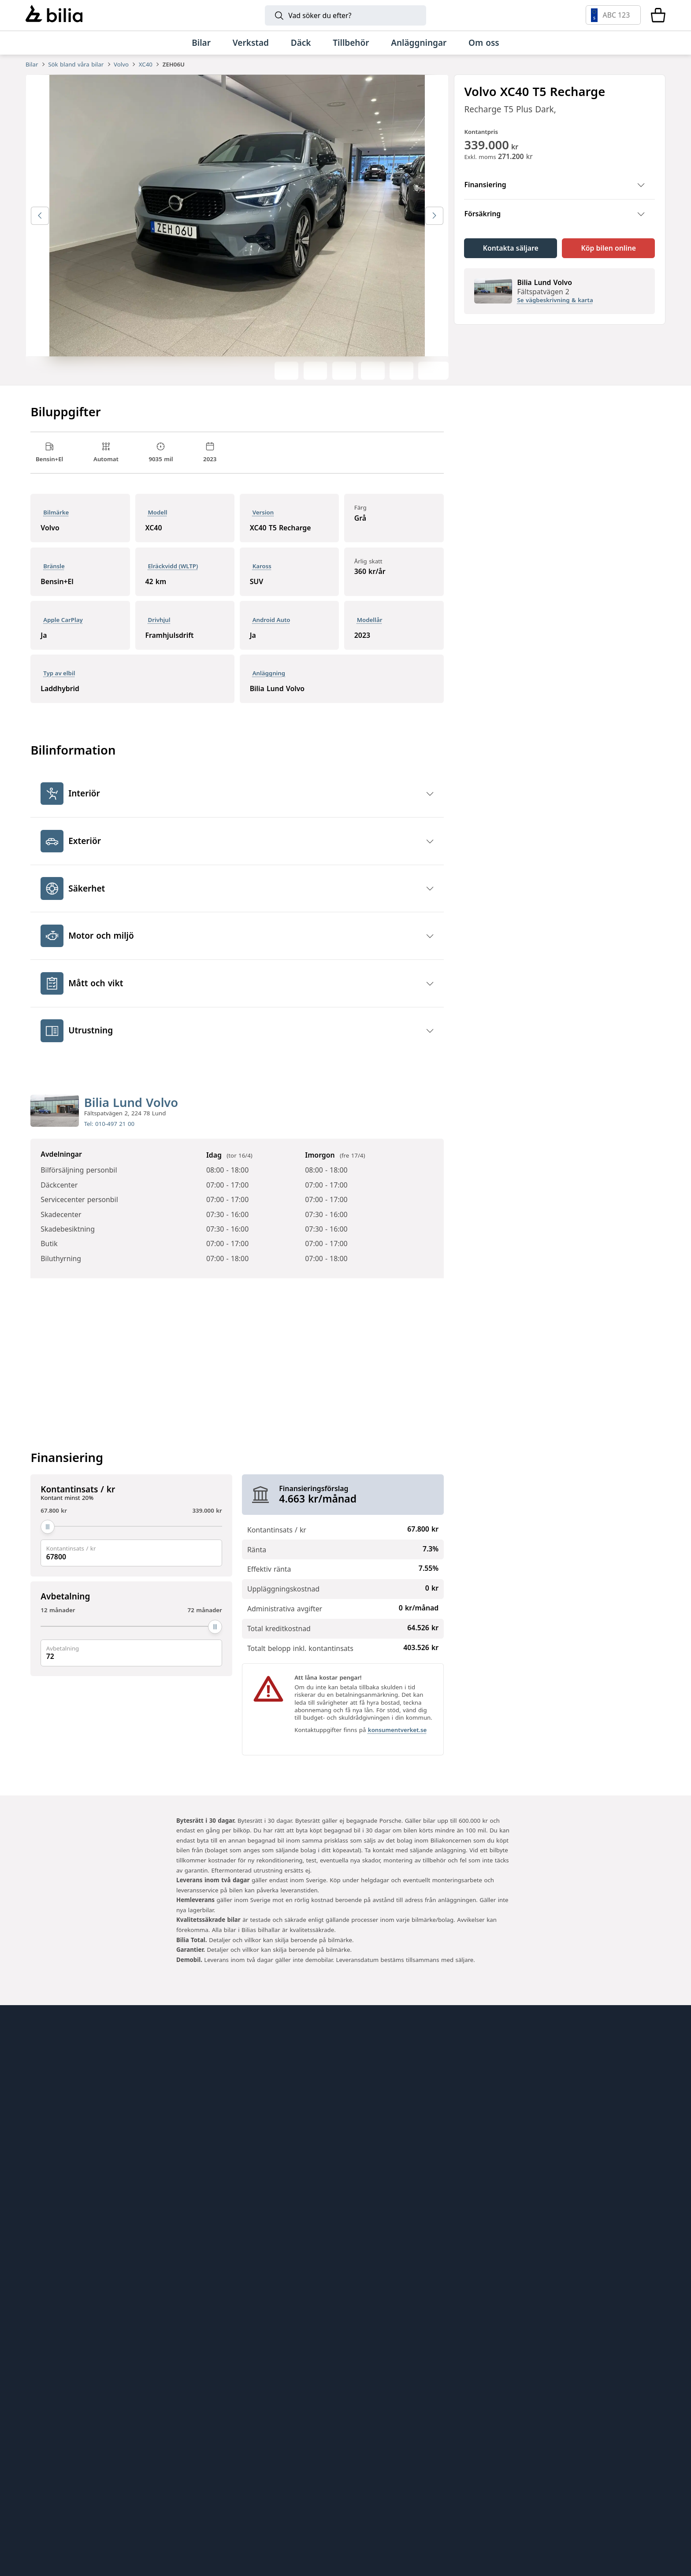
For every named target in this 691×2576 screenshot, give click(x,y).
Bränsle (54, 578)
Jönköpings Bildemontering (243, 2185)
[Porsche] (587, 2457)
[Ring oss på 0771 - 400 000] (100, 2327)
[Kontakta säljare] (510, 260)
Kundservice (50, 2135)
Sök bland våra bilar (76, 64)
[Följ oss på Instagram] (620, 2208)
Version (263, 524)
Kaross (262, 578)
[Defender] (302, 2511)
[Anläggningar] (418, 43)
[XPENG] (309, 2457)
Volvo (121, 64)
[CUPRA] (178, 2457)
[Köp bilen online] (608, 260)
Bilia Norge (211, 2152)
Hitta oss (43, 2102)
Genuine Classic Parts (395, 2085)
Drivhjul (159, 631)
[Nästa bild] (434, 227)
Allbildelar (209, 2168)
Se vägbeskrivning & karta (555, 312)
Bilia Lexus (210, 2118)
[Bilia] (54, 15)
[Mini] (359, 2404)
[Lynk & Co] (230, 2404)
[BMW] (298, 2404)
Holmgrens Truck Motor (400, 2152)
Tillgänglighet (52, 2217)
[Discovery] (388, 2511)
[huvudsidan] (637, 2070)
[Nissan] (432, 2457)
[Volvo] (94, 2404)
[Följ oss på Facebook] (650, 2208)
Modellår (370, 631)
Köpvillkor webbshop (67, 2168)
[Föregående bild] (40, 227)
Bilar (32, 64)
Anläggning (269, 685)
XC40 (145, 64)
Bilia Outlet (211, 2102)
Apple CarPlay (62, 631)
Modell (157, 524)
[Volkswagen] (528, 2404)
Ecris (198, 2201)
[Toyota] (424, 2404)
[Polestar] (162, 2404)
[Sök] (345, 15)
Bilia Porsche (214, 2135)
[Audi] (597, 2404)
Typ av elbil (59, 685)
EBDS (363, 2102)
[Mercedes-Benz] (478, 2404)
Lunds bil (371, 2118)
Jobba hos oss (53, 2152)
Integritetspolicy (58, 2185)
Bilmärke (56, 524)
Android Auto (271, 631)
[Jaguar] (474, 2511)
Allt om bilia (49, 2085)
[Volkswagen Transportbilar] (377, 2457)
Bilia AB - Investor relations (243, 2085)
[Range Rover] (217, 2511)
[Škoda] (103, 2457)
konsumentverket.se (397, 1742)
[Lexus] (502, 2457)
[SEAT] (237, 2457)
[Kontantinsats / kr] (131, 1539)
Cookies (41, 2201)
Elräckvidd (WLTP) (173, 578)
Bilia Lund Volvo (131, 1114)
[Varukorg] (658, 15)
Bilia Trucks (375, 2168)
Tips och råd (50, 2118)
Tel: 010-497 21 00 (109, 1136)
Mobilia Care (378, 2135)
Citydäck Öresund (224, 2217)
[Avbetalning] (131, 1639)
